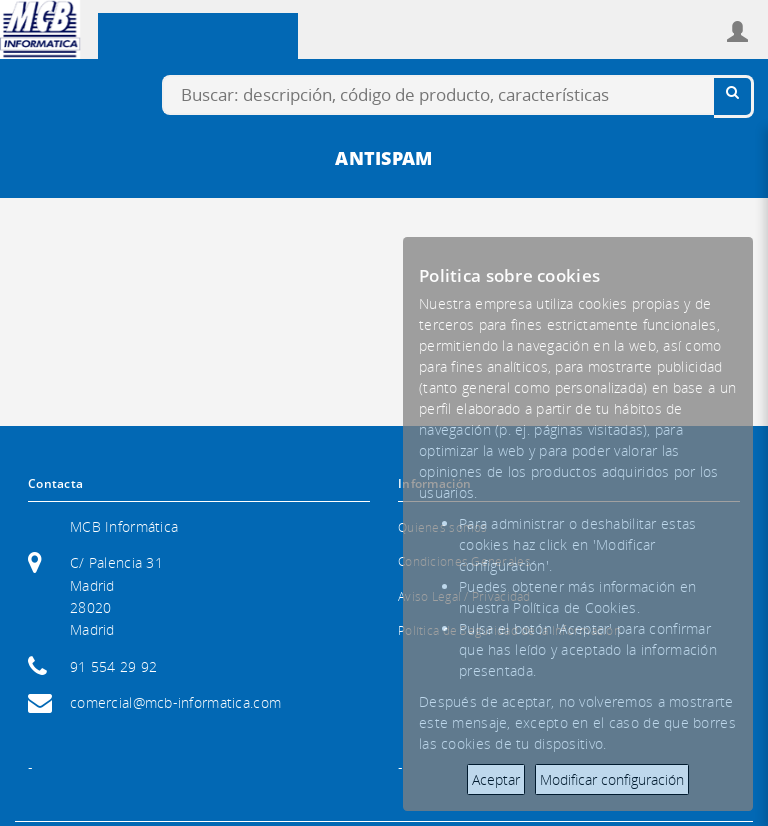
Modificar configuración (612, 779)
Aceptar (496, 779)
